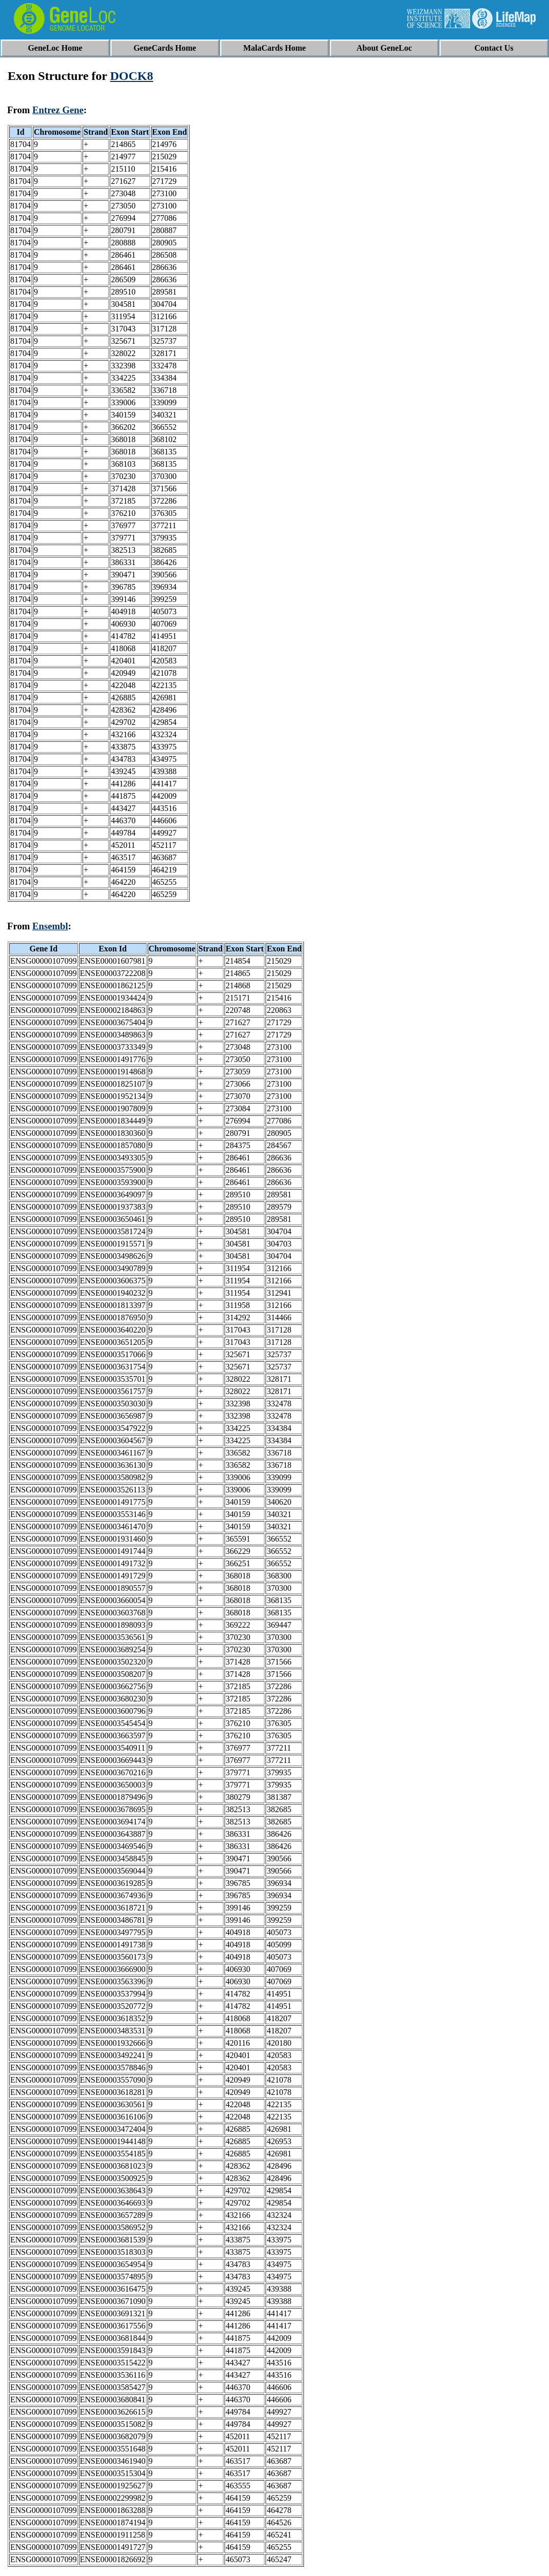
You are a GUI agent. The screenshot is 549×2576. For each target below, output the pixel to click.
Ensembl (50, 926)
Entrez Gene (58, 110)
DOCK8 (131, 75)
